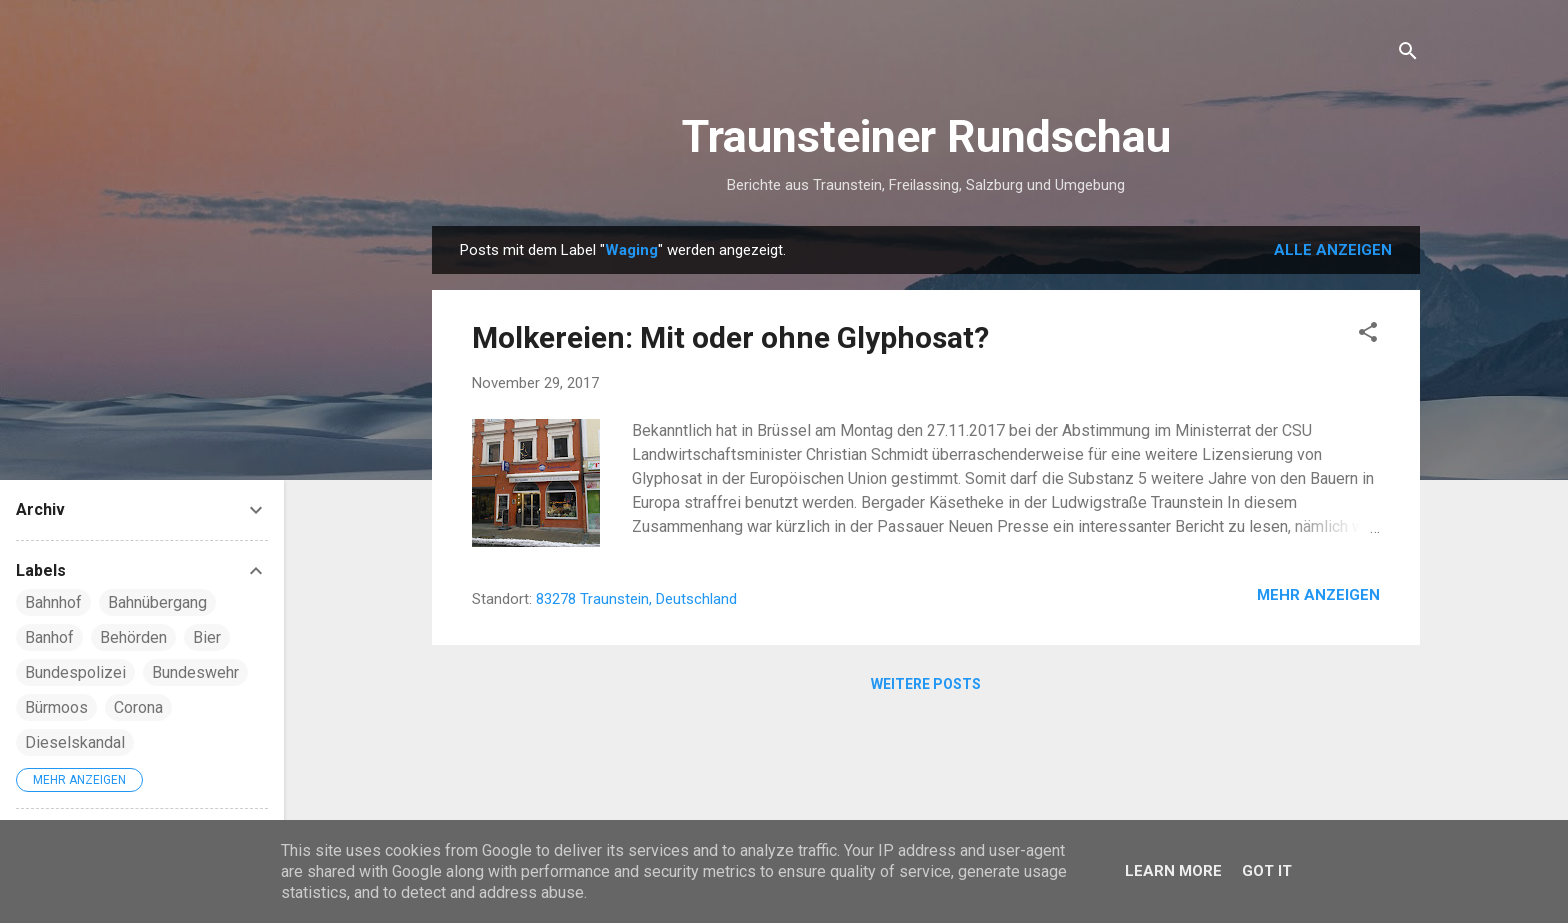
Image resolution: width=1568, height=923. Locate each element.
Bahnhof (53, 602)
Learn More (1173, 871)
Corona (138, 707)
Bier (207, 637)
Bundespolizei (75, 672)
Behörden (133, 637)
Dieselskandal (75, 742)
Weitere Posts (926, 684)
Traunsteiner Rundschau (926, 136)
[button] (1368, 335)
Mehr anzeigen (1318, 595)
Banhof (49, 637)
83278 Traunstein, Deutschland (636, 599)
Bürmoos (56, 707)
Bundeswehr (195, 672)
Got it (1267, 871)
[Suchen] (1408, 54)
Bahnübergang (157, 602)
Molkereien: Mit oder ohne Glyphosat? (730, 337)
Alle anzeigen (1333, 250)
